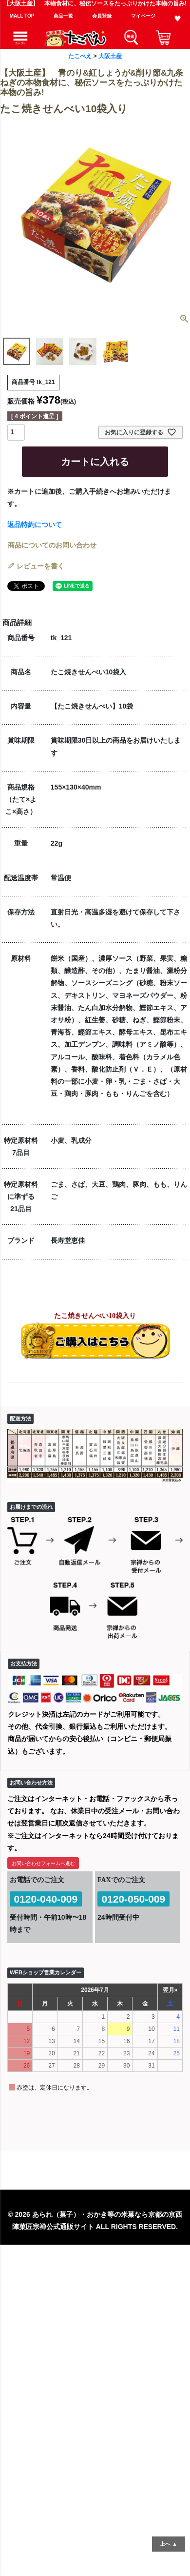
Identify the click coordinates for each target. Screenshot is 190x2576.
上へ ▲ (168, 2544)
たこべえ (80, 56)
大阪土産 (110, 56)
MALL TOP (22, 16)
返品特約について (34, 524)
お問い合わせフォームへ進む (43, 1863)
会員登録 (102, 16)
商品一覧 (63, 16)
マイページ (143, 16)
